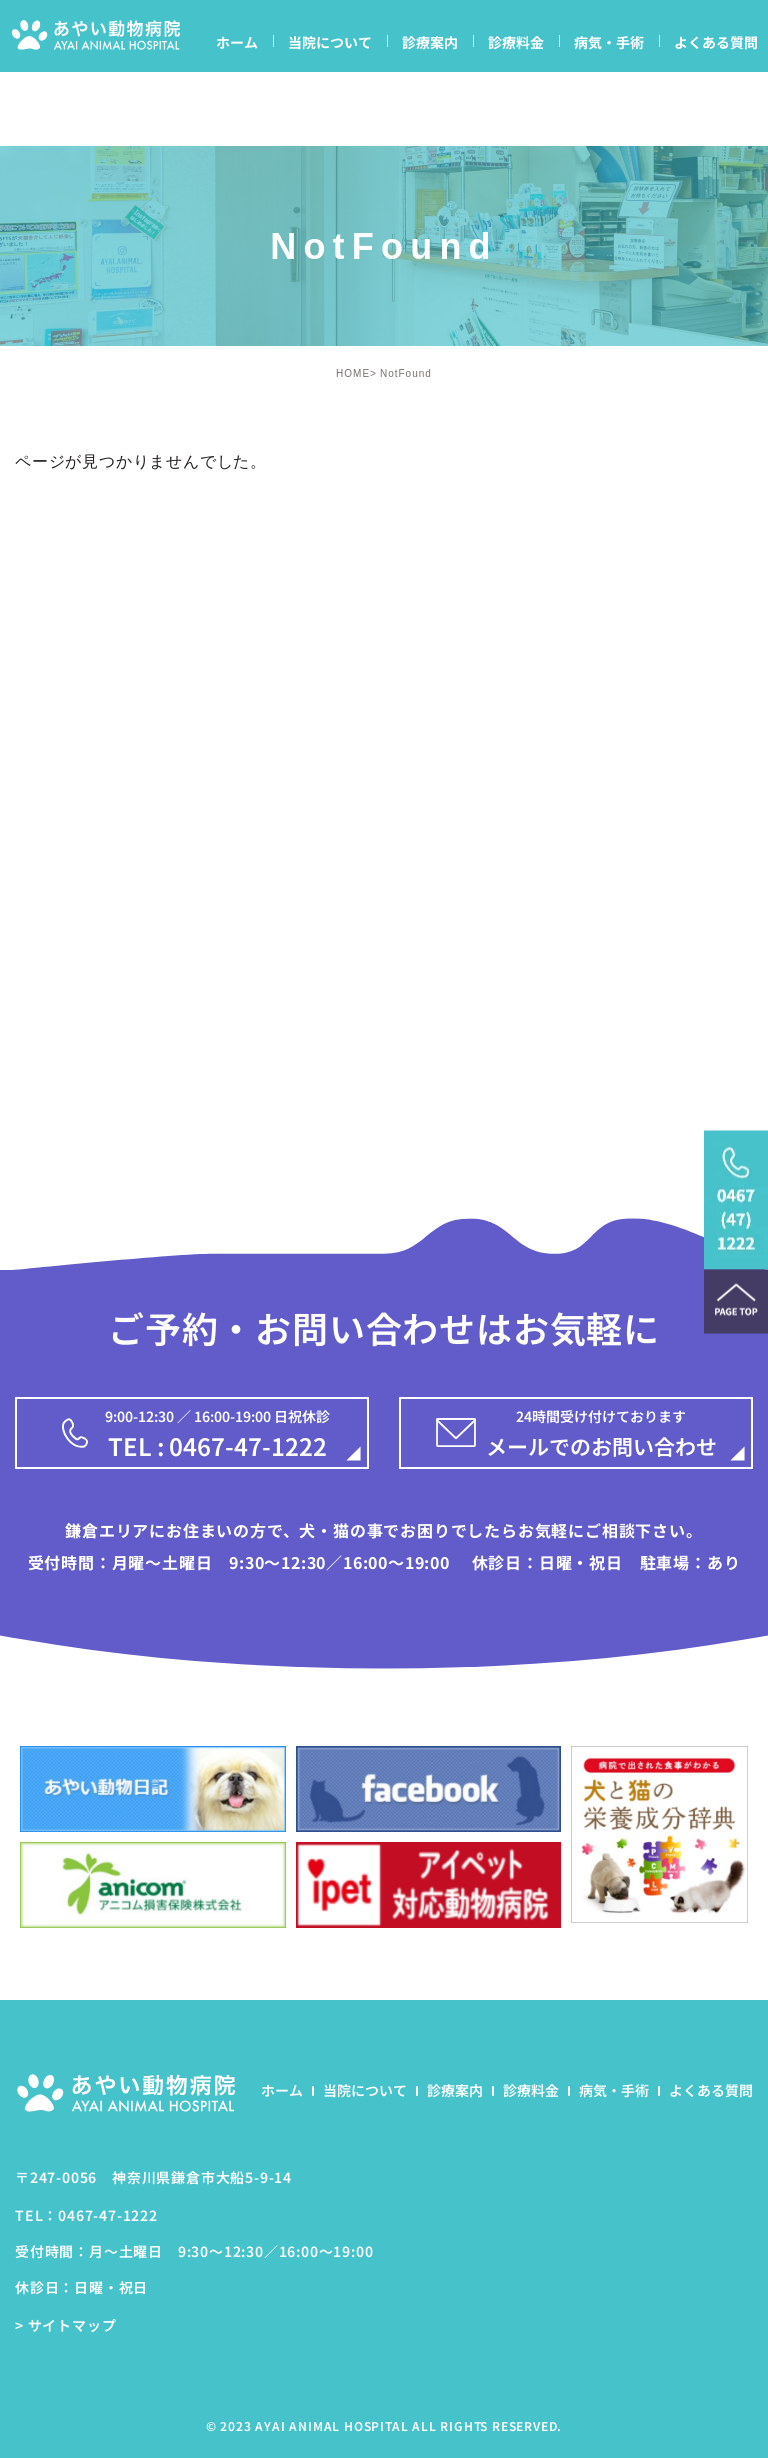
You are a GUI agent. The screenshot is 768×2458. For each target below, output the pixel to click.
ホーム (237, 42)
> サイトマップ (65, 2326)
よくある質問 (716, 42)
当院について (330, 42)
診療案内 (430, 42)
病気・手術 (609, 42)
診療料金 (516, 42)
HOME (353, 373)
